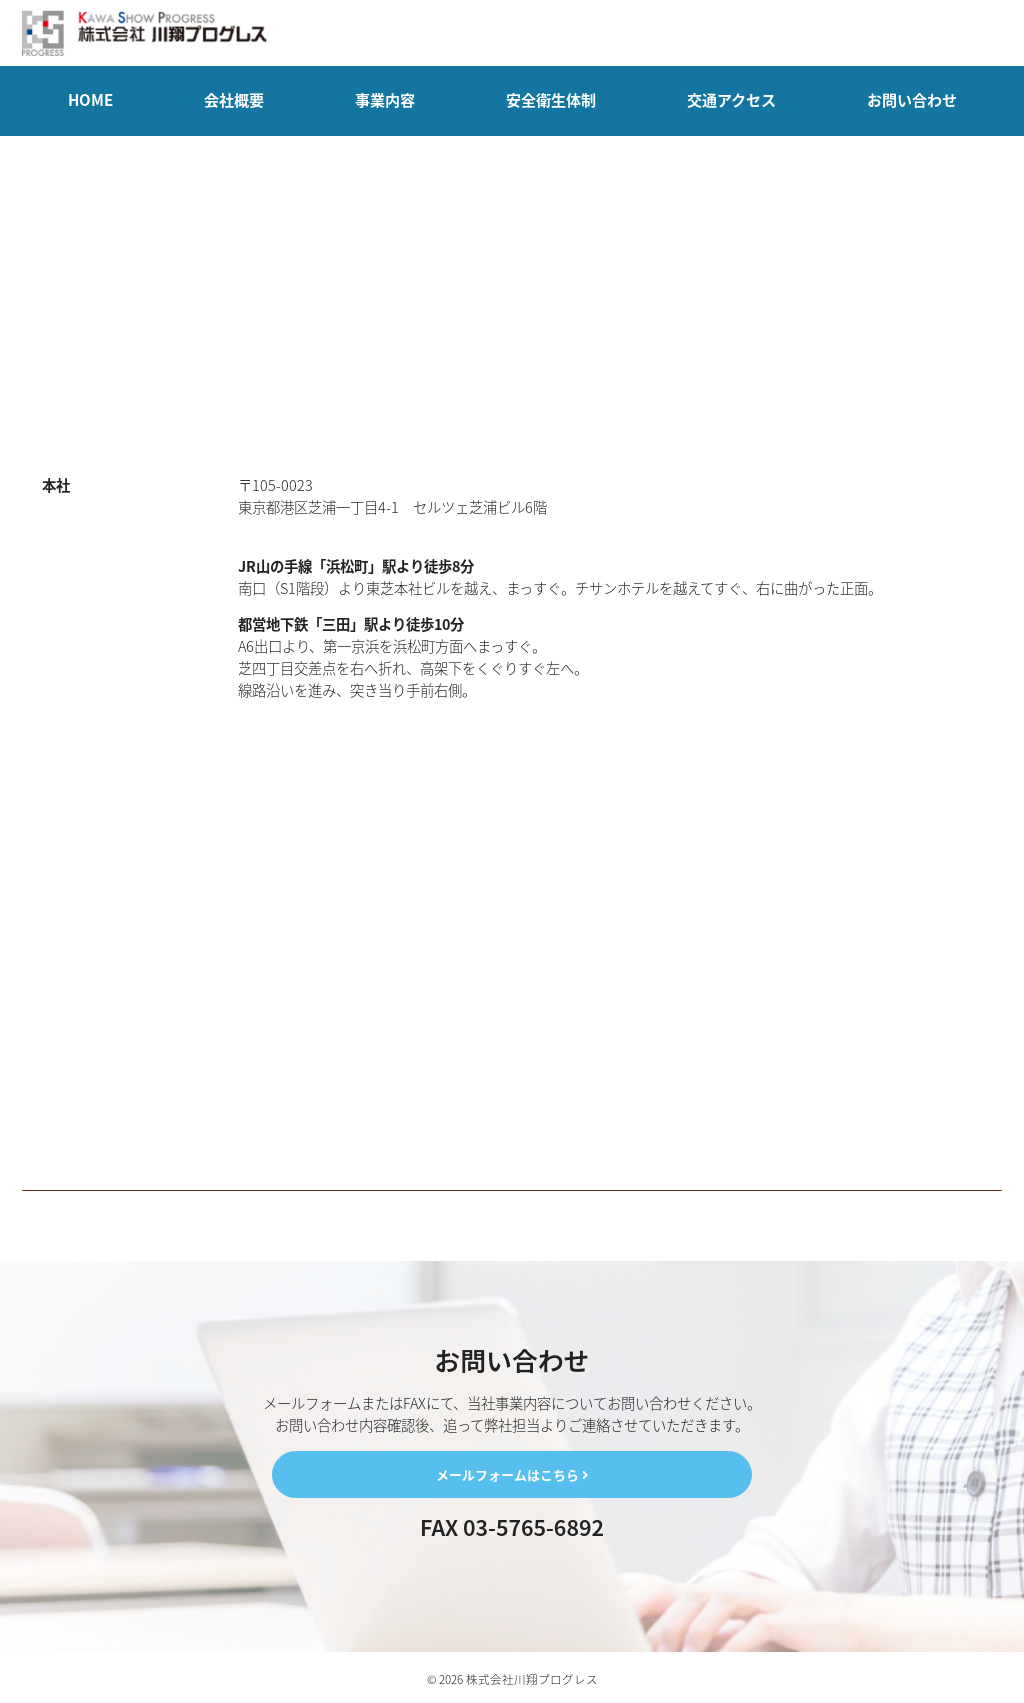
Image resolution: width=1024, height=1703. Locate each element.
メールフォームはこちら (512, 1474)
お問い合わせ (912, 99)
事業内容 (385, 99)
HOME (90, 99)
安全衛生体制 (551, 99)
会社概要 (234, 99)
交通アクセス (731, 99)
